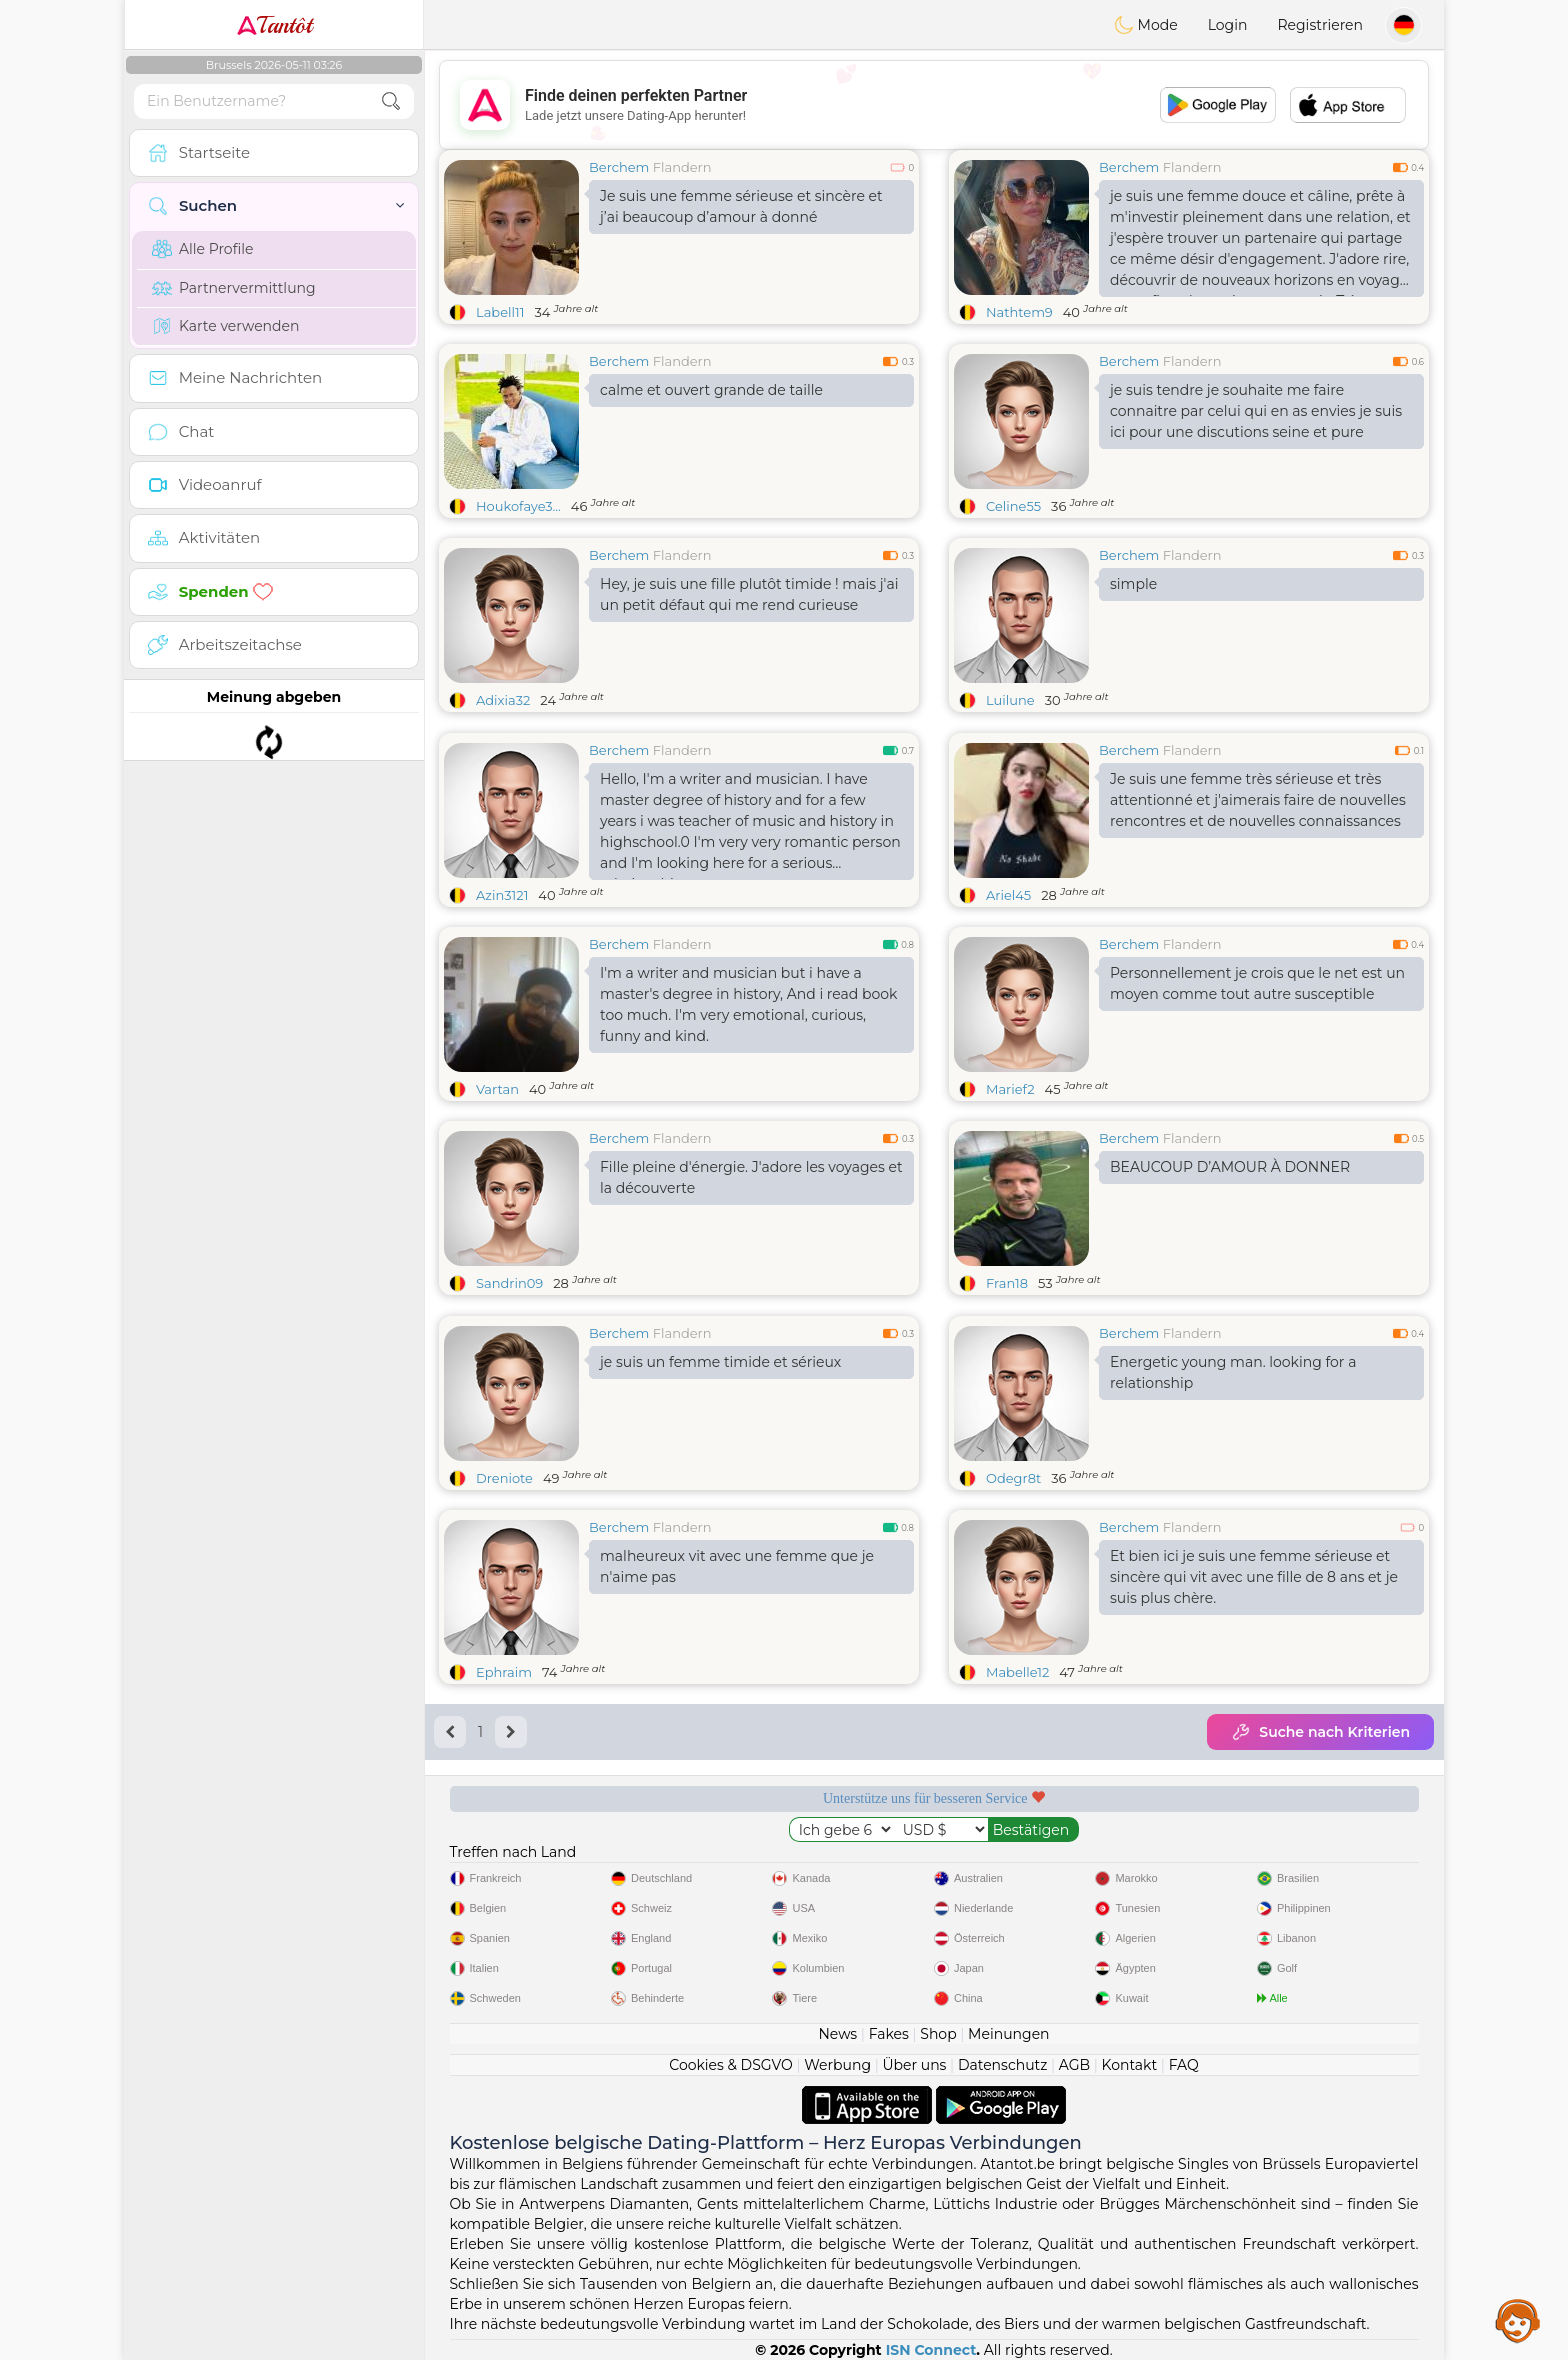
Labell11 (500, 312)
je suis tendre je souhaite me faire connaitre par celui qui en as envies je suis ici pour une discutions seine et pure (1256, 411)
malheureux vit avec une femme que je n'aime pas (737, 1566)
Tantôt (274, 25)
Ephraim (504, 1672)
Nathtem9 (1019, 312)
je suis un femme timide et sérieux (720, 1362)
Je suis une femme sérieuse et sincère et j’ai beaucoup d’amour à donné (741, 206)
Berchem (619, 167)
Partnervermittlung (234, 288)
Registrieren (1320, 25)
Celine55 (1013, 506)
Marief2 (1010, 1089)
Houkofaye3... (518, 506)
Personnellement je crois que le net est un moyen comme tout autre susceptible (1257, 983)
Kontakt (1130, 2065)
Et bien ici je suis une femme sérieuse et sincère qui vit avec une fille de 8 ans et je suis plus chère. (1254, 1577)
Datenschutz (1002, 2065)
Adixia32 (503, 700)
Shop (938, 2034)
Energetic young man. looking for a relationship (1233, 1372)
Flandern (682, 167)
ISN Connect (931, 2350)
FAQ (1184, 2065)
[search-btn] (391, 101)
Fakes (889, 2034)
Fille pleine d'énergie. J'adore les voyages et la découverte (751, 1177)
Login (1228, 25)
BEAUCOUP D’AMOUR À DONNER (1230, 1167)
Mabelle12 (1017, 1672)
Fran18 (1007, 1283)
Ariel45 (1008, 895)
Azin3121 (502, 895)
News (837, 2034)
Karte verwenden (225, 326)
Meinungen (1008, 2034)
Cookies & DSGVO (731, 2065)
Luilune (1010, 700)
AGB (1074, 2065)
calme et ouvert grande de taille (711, 390)
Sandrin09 (509, 1283)
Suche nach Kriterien (1320, 1732)
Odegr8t (1013, 1478)
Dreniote (504, 1478)
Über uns (914, 2065)
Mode (1146, 25)
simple (1133, 584)
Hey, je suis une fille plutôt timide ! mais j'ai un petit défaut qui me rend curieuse (749, 594)
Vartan (497, 1089)
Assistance (1518, 2320)
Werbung (837, 2065)
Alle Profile (202, 249)
